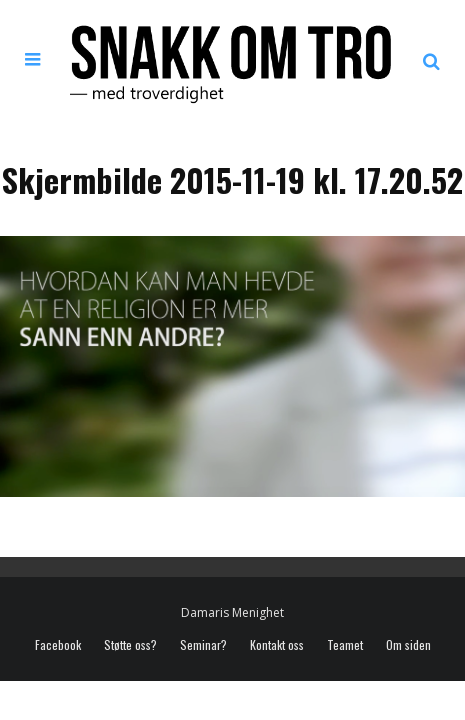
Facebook (58, 645)
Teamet (345, 645)
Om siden (408, 645)
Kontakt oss (277, 645)
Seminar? (203, 645)
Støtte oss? (130, 645)
